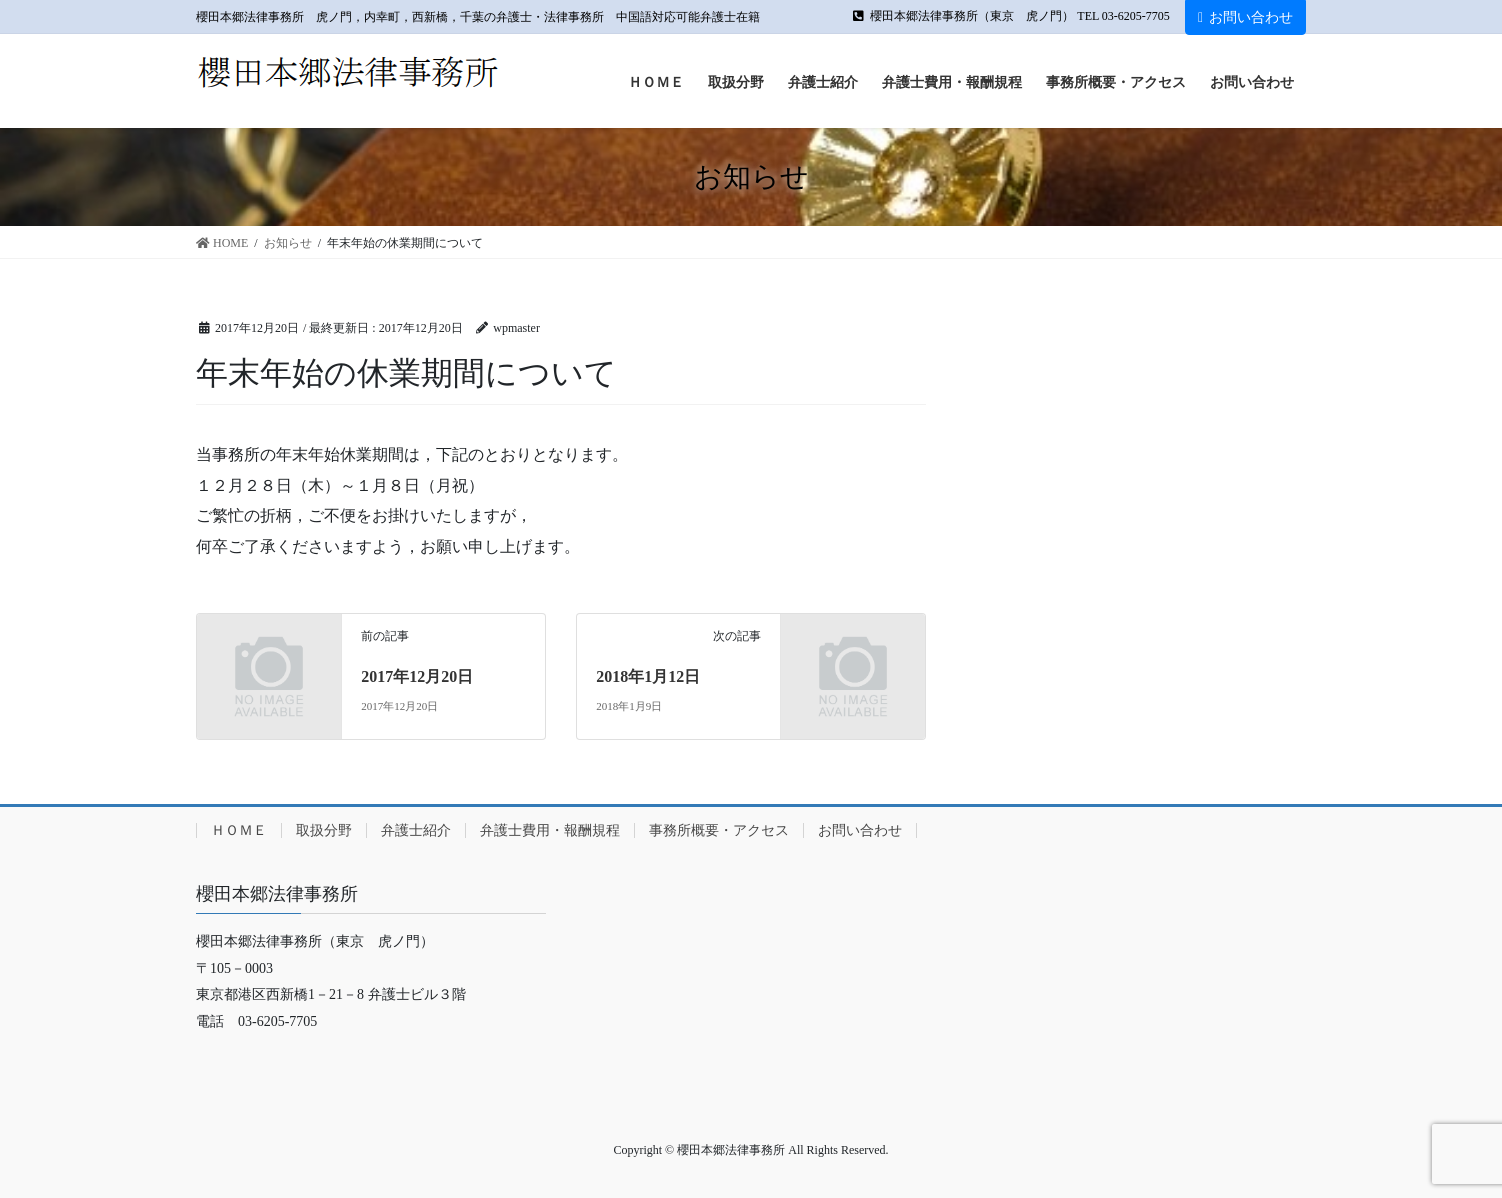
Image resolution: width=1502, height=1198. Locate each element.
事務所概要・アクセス (719, 830)
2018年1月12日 (648, 676)
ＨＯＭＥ (239, 830)
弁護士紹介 (416, 830)
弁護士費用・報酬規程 (550, 830)
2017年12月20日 (417, 676)
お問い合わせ (1245, 17)
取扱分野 (324, 830)
